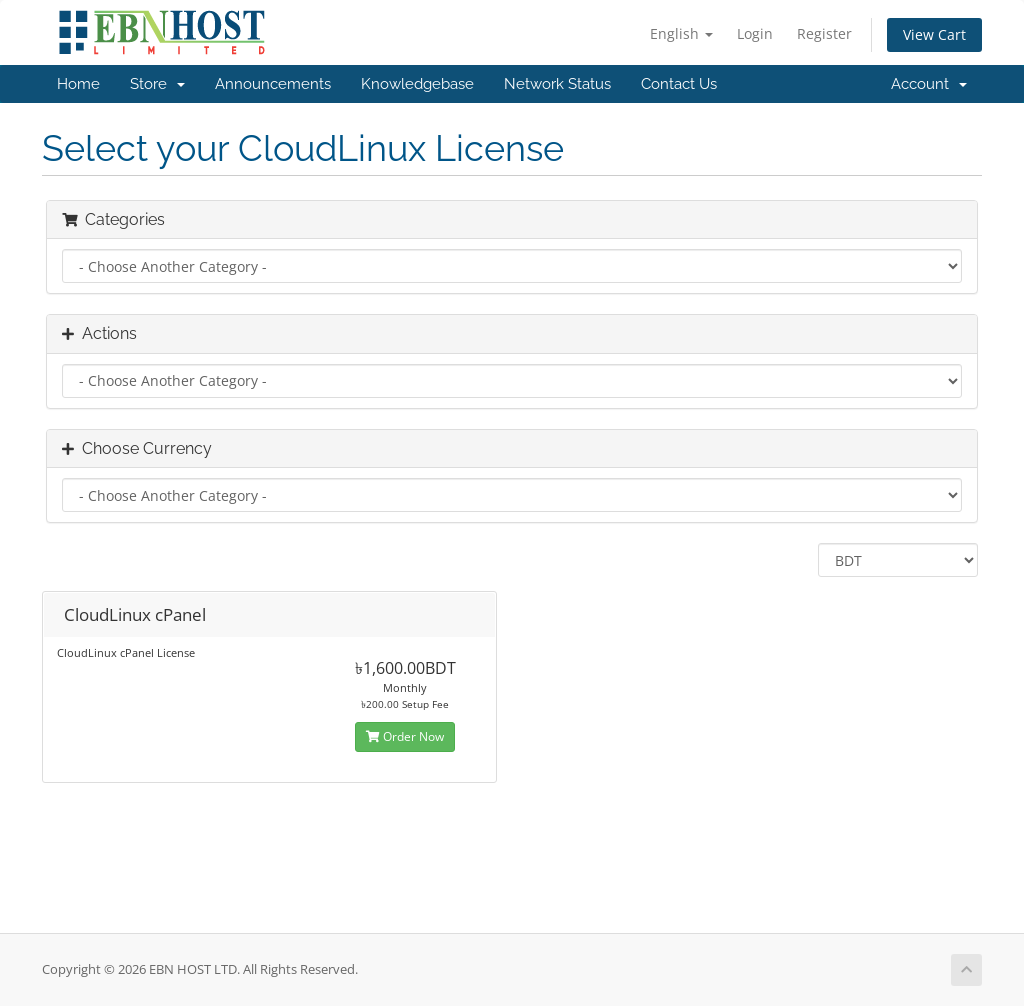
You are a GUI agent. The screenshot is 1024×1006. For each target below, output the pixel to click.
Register (824, 33)
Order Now (405, 736)
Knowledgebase (417, 84)
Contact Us (679, 84)
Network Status (557, 84)
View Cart (934, 34)
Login (755, 33)
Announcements (273, 84)
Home (78, 84)
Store (157, 84)
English (681, 33)
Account (929, 84)
